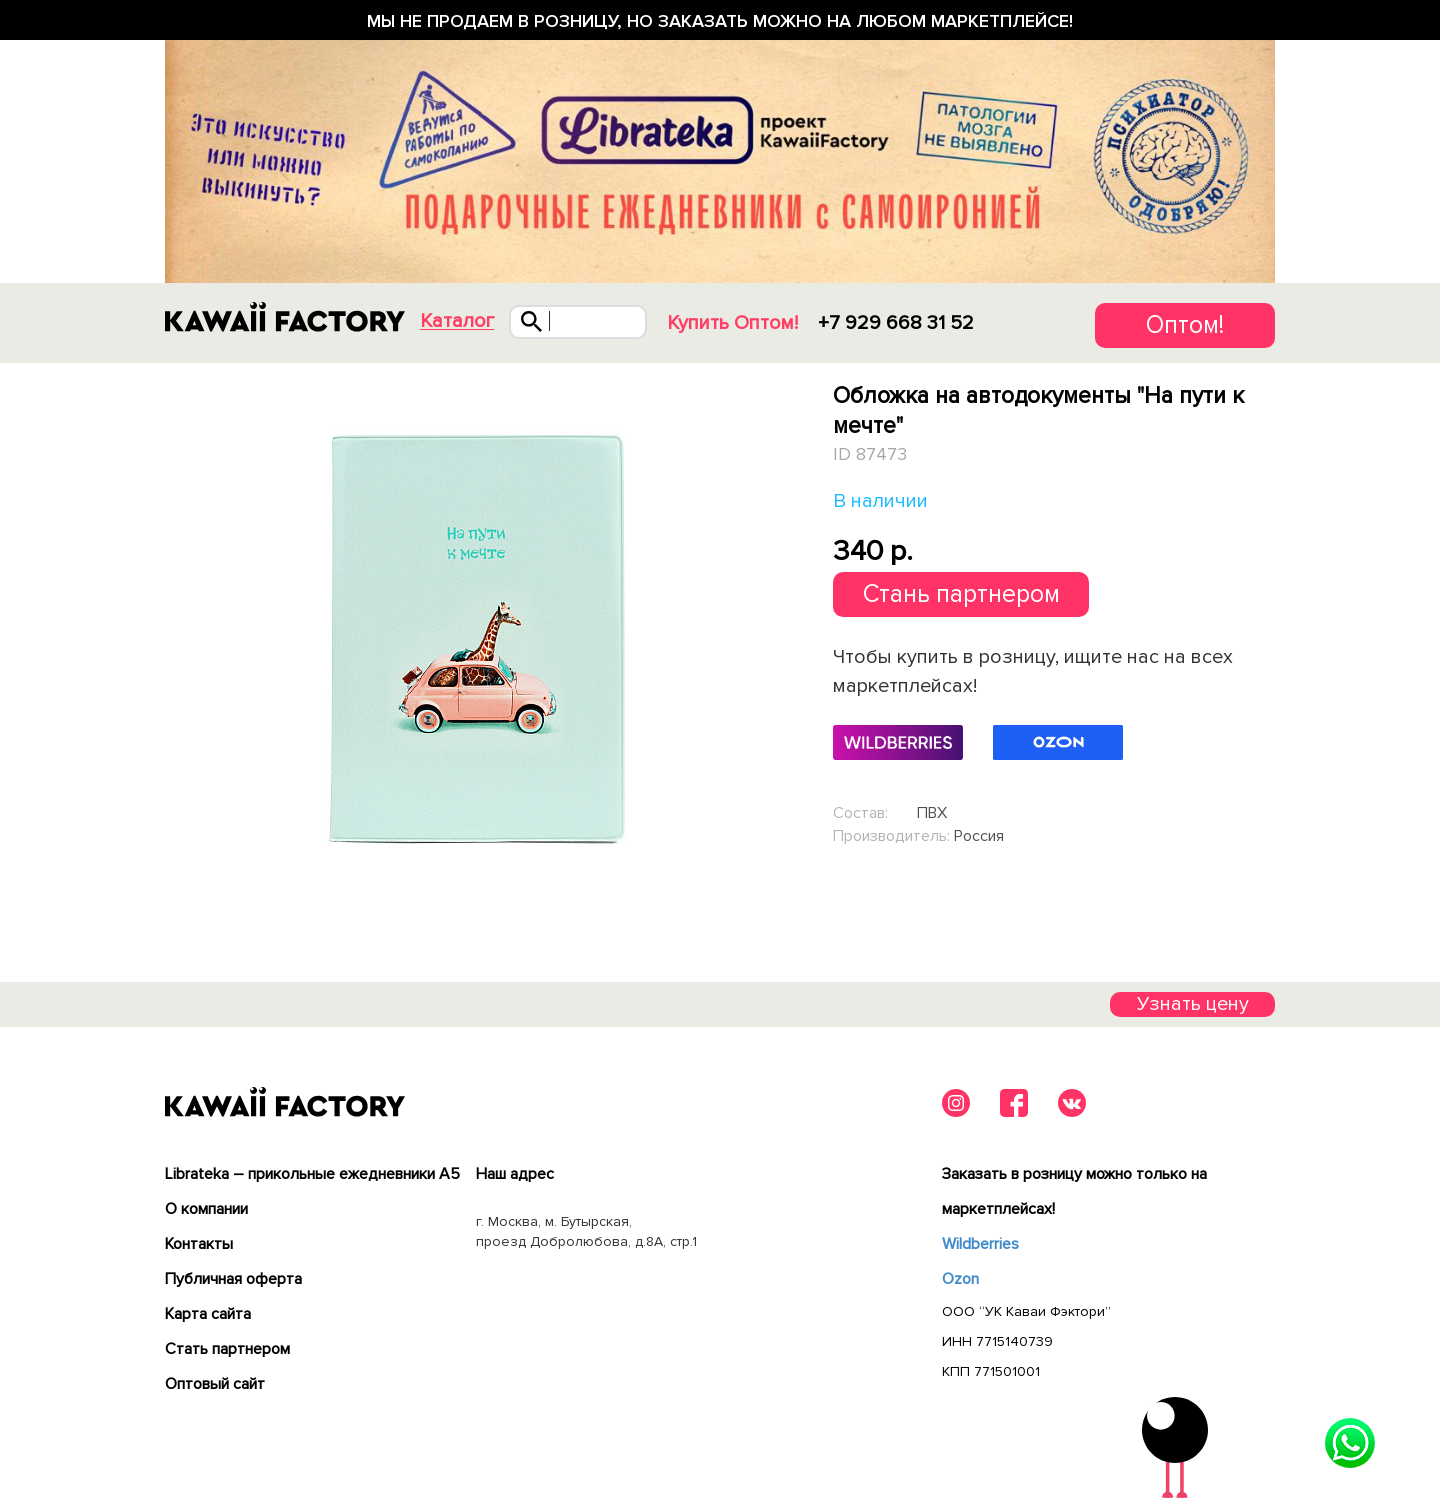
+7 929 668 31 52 (896, 323)
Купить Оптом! (732, 323)
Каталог (457, 321)
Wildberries (980, 1244)
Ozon (960, 1279)
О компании (206, 1209)
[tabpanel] (477, 638)
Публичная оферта (233, 1279)
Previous (169, 637)
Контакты (199, 1244)
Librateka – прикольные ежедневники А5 (312, 1174)
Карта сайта (208, 1314)
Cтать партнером (227, 1349)
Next (787, 637)
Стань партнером (961, 594)
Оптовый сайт (215, 1384)
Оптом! (1185, 325)
